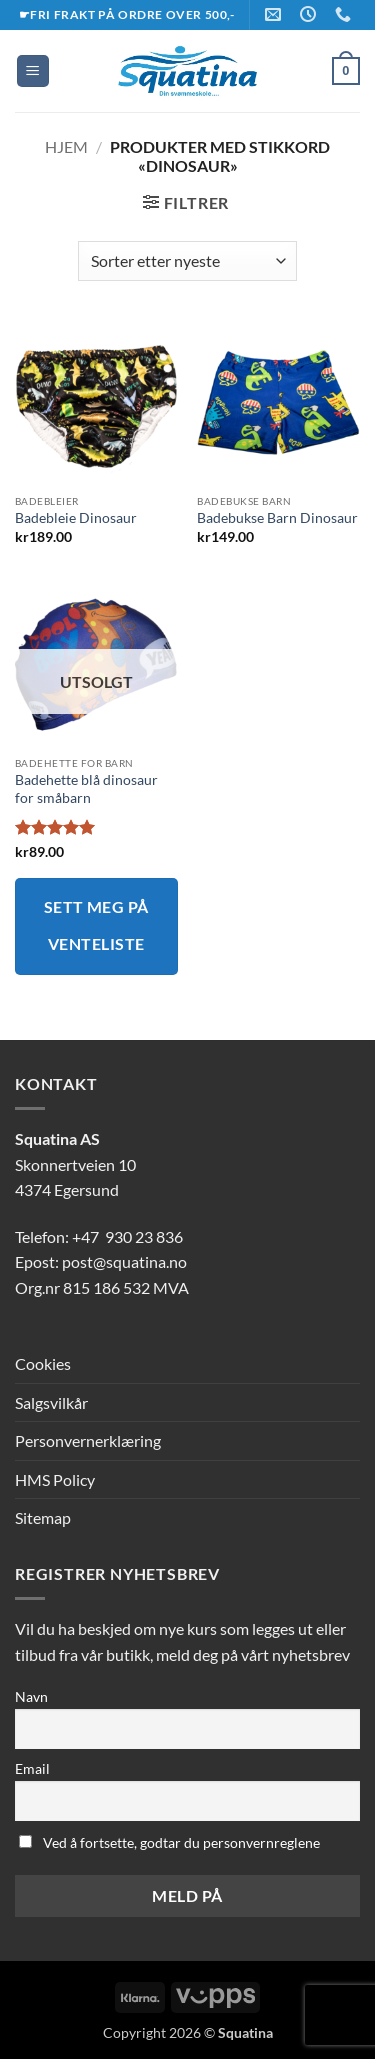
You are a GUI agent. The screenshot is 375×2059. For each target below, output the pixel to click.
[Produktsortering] (187, 261)
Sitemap (43, 1517)
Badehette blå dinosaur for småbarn (86, 789)
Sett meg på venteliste (96, 925)
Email (32, 1768)
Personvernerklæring (88, 1440)
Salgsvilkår (51, 1402)
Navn (31, 1696)
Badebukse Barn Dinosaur (277, 518)
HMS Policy (55, 1479)
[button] (33, 71)
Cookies (43, 1363)
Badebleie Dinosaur (76, 518)
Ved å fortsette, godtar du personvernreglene (169, 1842)
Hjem (66, 146)
